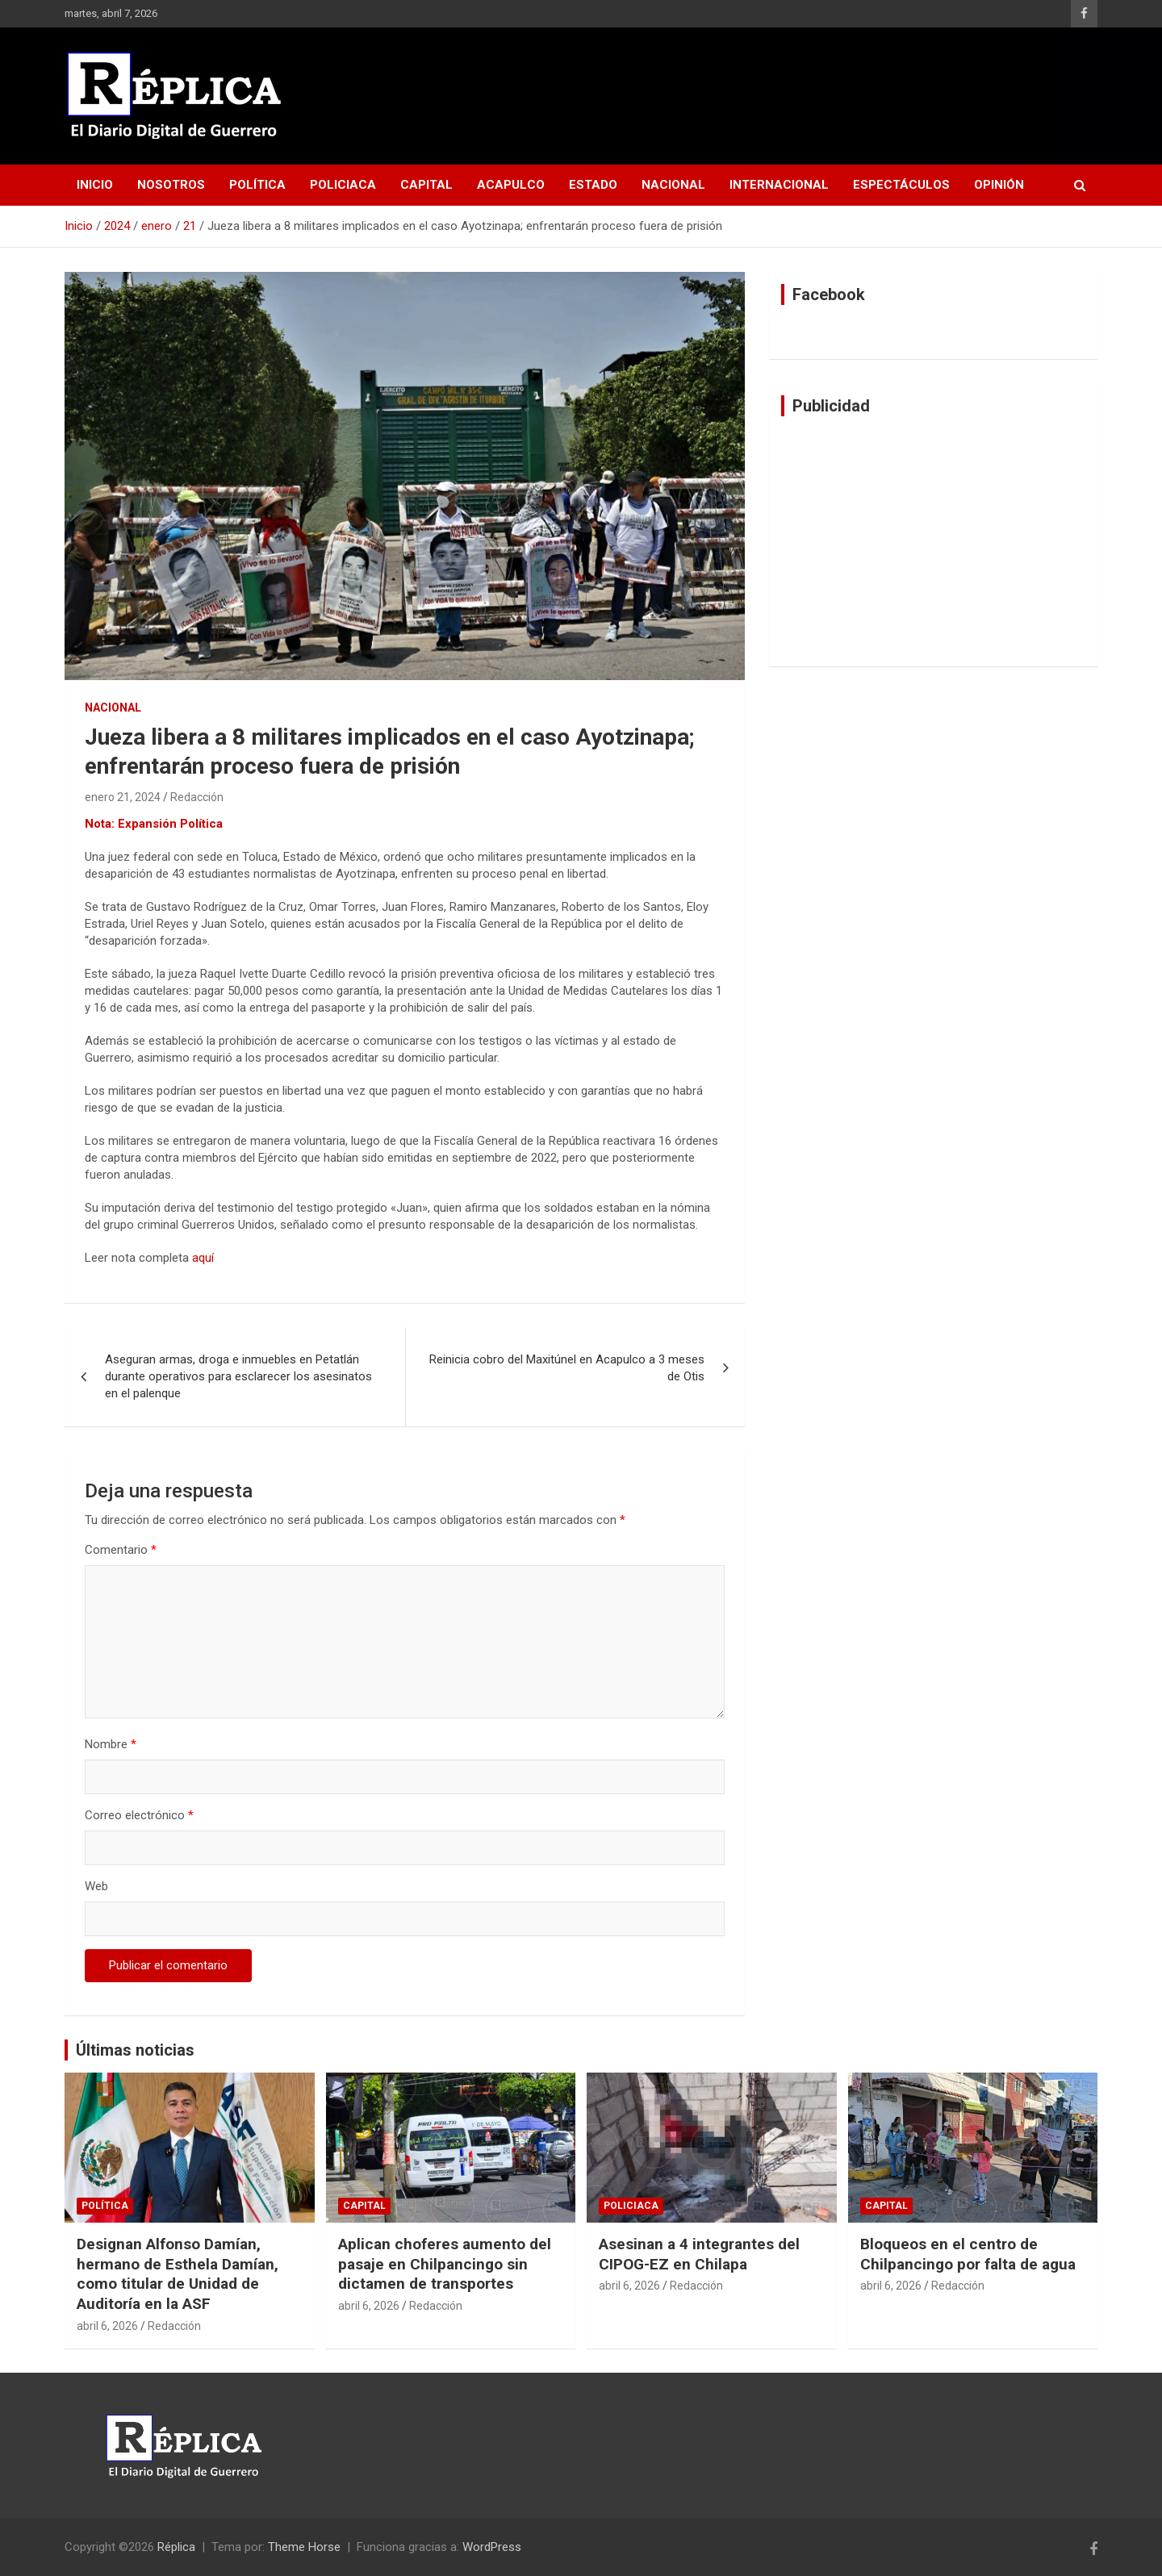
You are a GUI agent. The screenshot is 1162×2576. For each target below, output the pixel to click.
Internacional (779, 184)
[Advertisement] (933, 541)
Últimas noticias (135, 2050)
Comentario (121, 1550)
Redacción (197, 797)
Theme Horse (304, 2547)
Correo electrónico (139, 1815)
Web (96, 1886)
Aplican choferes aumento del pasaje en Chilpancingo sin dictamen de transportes (444, 2264)
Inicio (95, 184)
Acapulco (511, 184)
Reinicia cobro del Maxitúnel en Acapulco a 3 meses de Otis (566, 1368)
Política (257, 184)
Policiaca (343, 184)
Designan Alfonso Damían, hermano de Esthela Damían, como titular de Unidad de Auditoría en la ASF (177, 2274)
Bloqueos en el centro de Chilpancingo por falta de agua (968, 2254)
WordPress (491, 2547)
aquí (203, 1257)
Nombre (110, 1744)
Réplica (176, 2547)
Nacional (673, 184)
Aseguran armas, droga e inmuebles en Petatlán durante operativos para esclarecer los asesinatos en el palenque (238, 1376)
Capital (426, 184)
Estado (593, 184)
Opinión (999, 184)
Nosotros (171, 184)
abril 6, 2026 (107, 2325)
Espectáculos (901, 184)
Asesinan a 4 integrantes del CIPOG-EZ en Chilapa (699, 2254)
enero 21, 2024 (123, 797)
